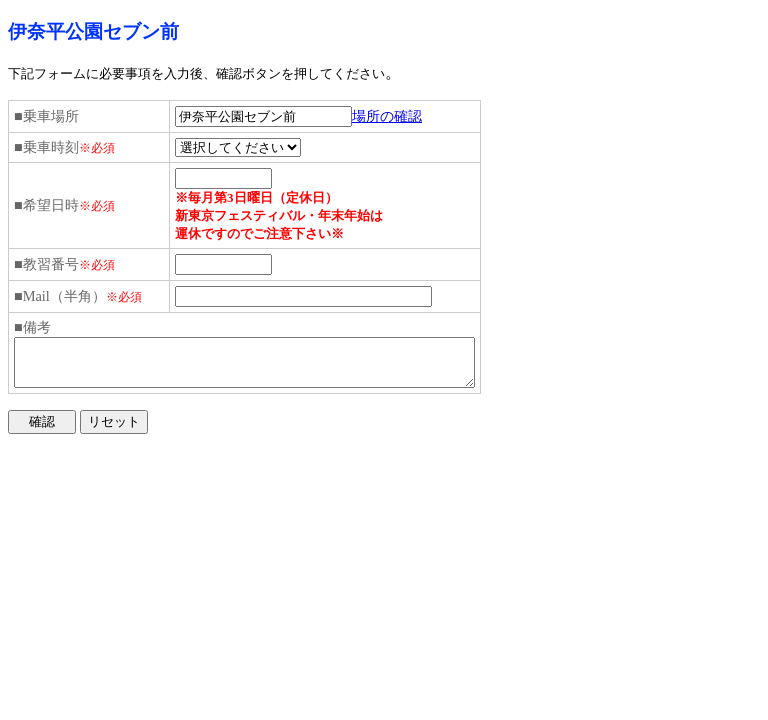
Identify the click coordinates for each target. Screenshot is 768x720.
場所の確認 (387, 116)
